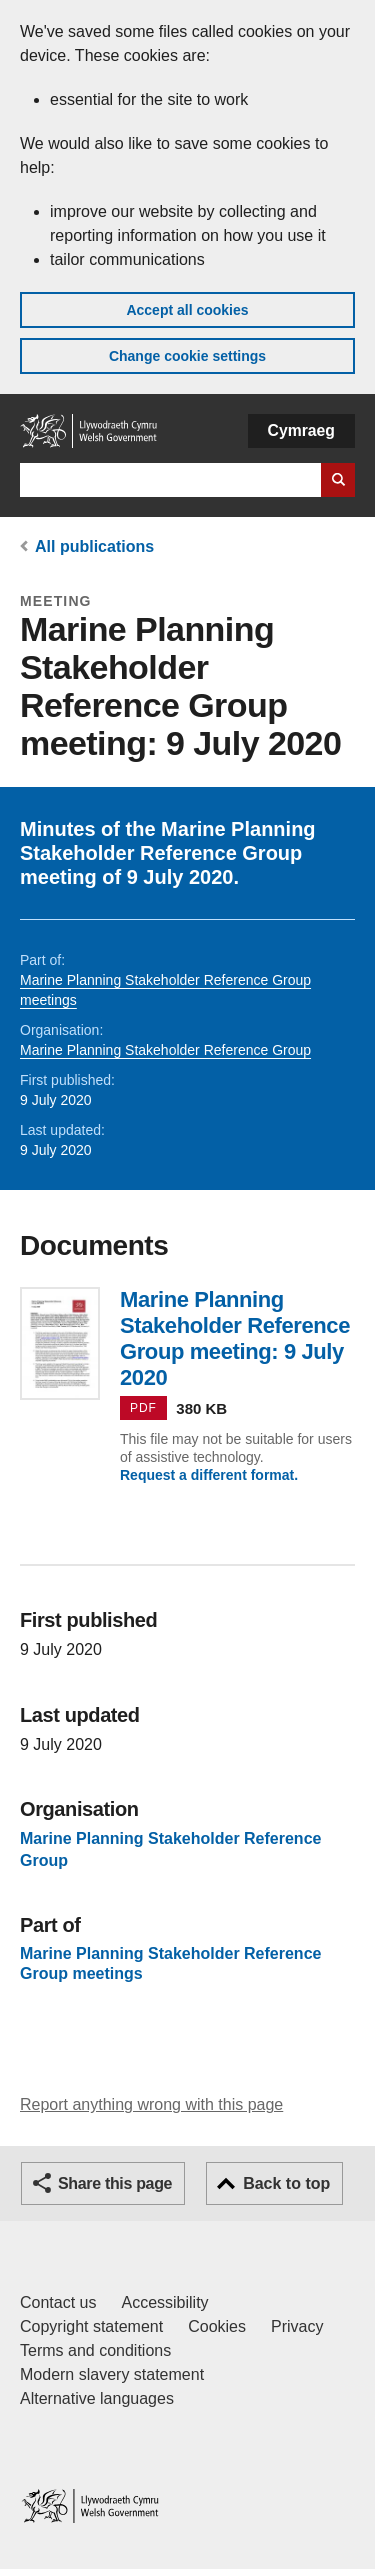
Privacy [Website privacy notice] (297, 2326)
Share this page (115, 2183)
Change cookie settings (187, 356)
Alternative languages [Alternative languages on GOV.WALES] (97, 2398)
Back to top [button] (286, 2183)
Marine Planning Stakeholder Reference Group (165, 1050)
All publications (94, 546)
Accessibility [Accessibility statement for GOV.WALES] (164, 2302)
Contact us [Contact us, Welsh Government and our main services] (58, 2302)
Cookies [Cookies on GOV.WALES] (217, 2326)
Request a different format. (209, 1475)
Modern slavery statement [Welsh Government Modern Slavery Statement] (112, 2374)
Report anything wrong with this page (151, 2104)
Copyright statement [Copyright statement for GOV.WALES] (91, 2326)
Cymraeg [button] (301, 430)
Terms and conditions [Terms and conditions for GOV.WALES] (95, 2350)
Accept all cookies (187, 310)
